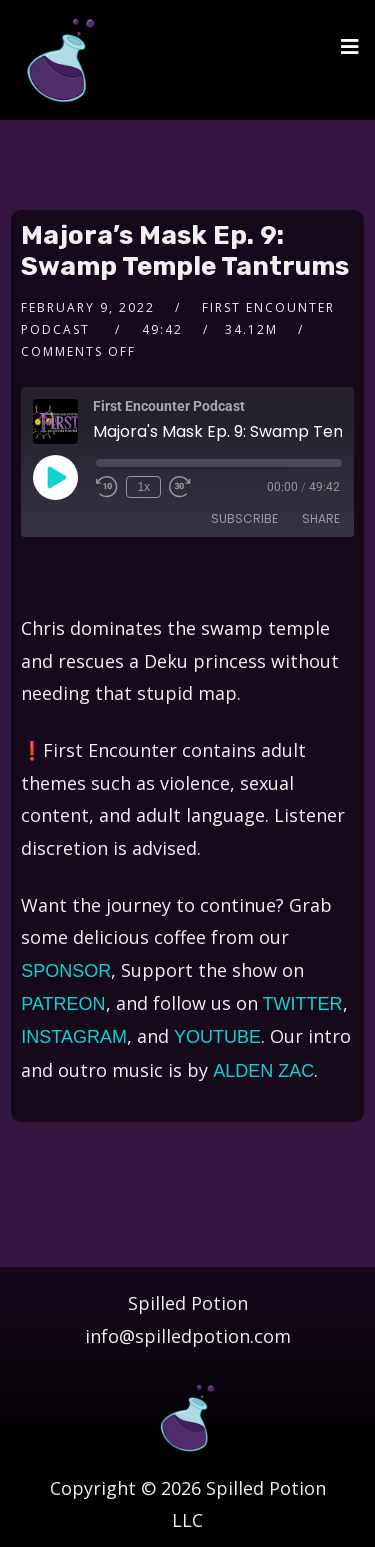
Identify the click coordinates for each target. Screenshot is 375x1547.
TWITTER (303, 1004)
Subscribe (244, 518)
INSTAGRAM (74, 1037)
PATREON (63, 1004)
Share (321, 518)
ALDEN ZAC (263, 1071)
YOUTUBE (217, 1037)
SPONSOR (66, 971)
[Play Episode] (55, 477)
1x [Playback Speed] (143, 487)
